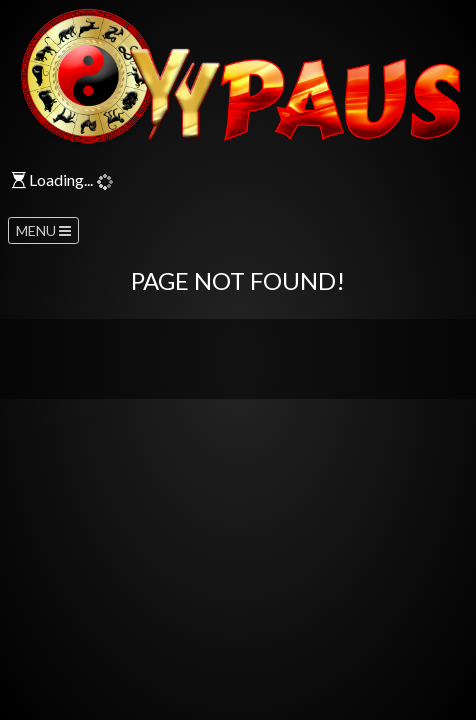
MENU (43, 230)
